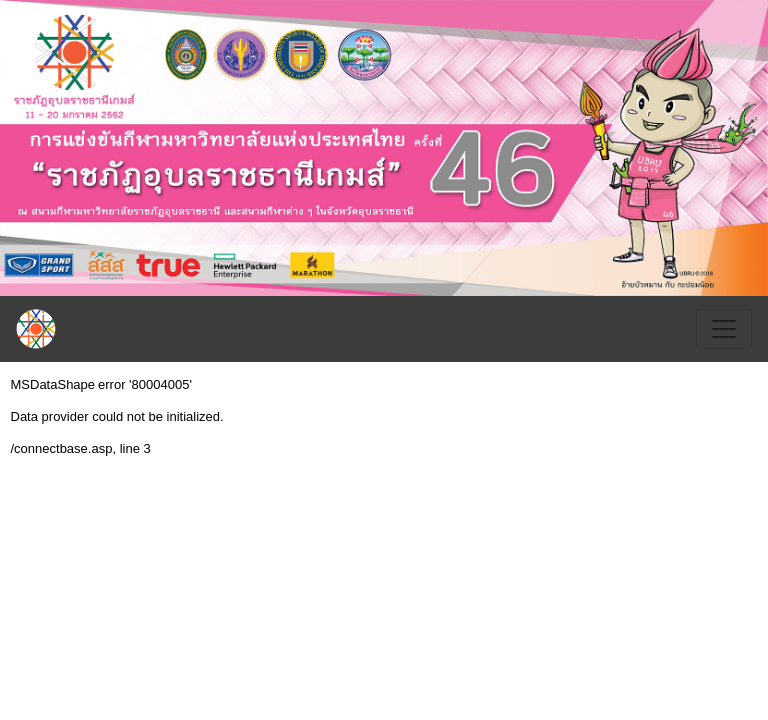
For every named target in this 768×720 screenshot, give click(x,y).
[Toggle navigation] (724, 329)
